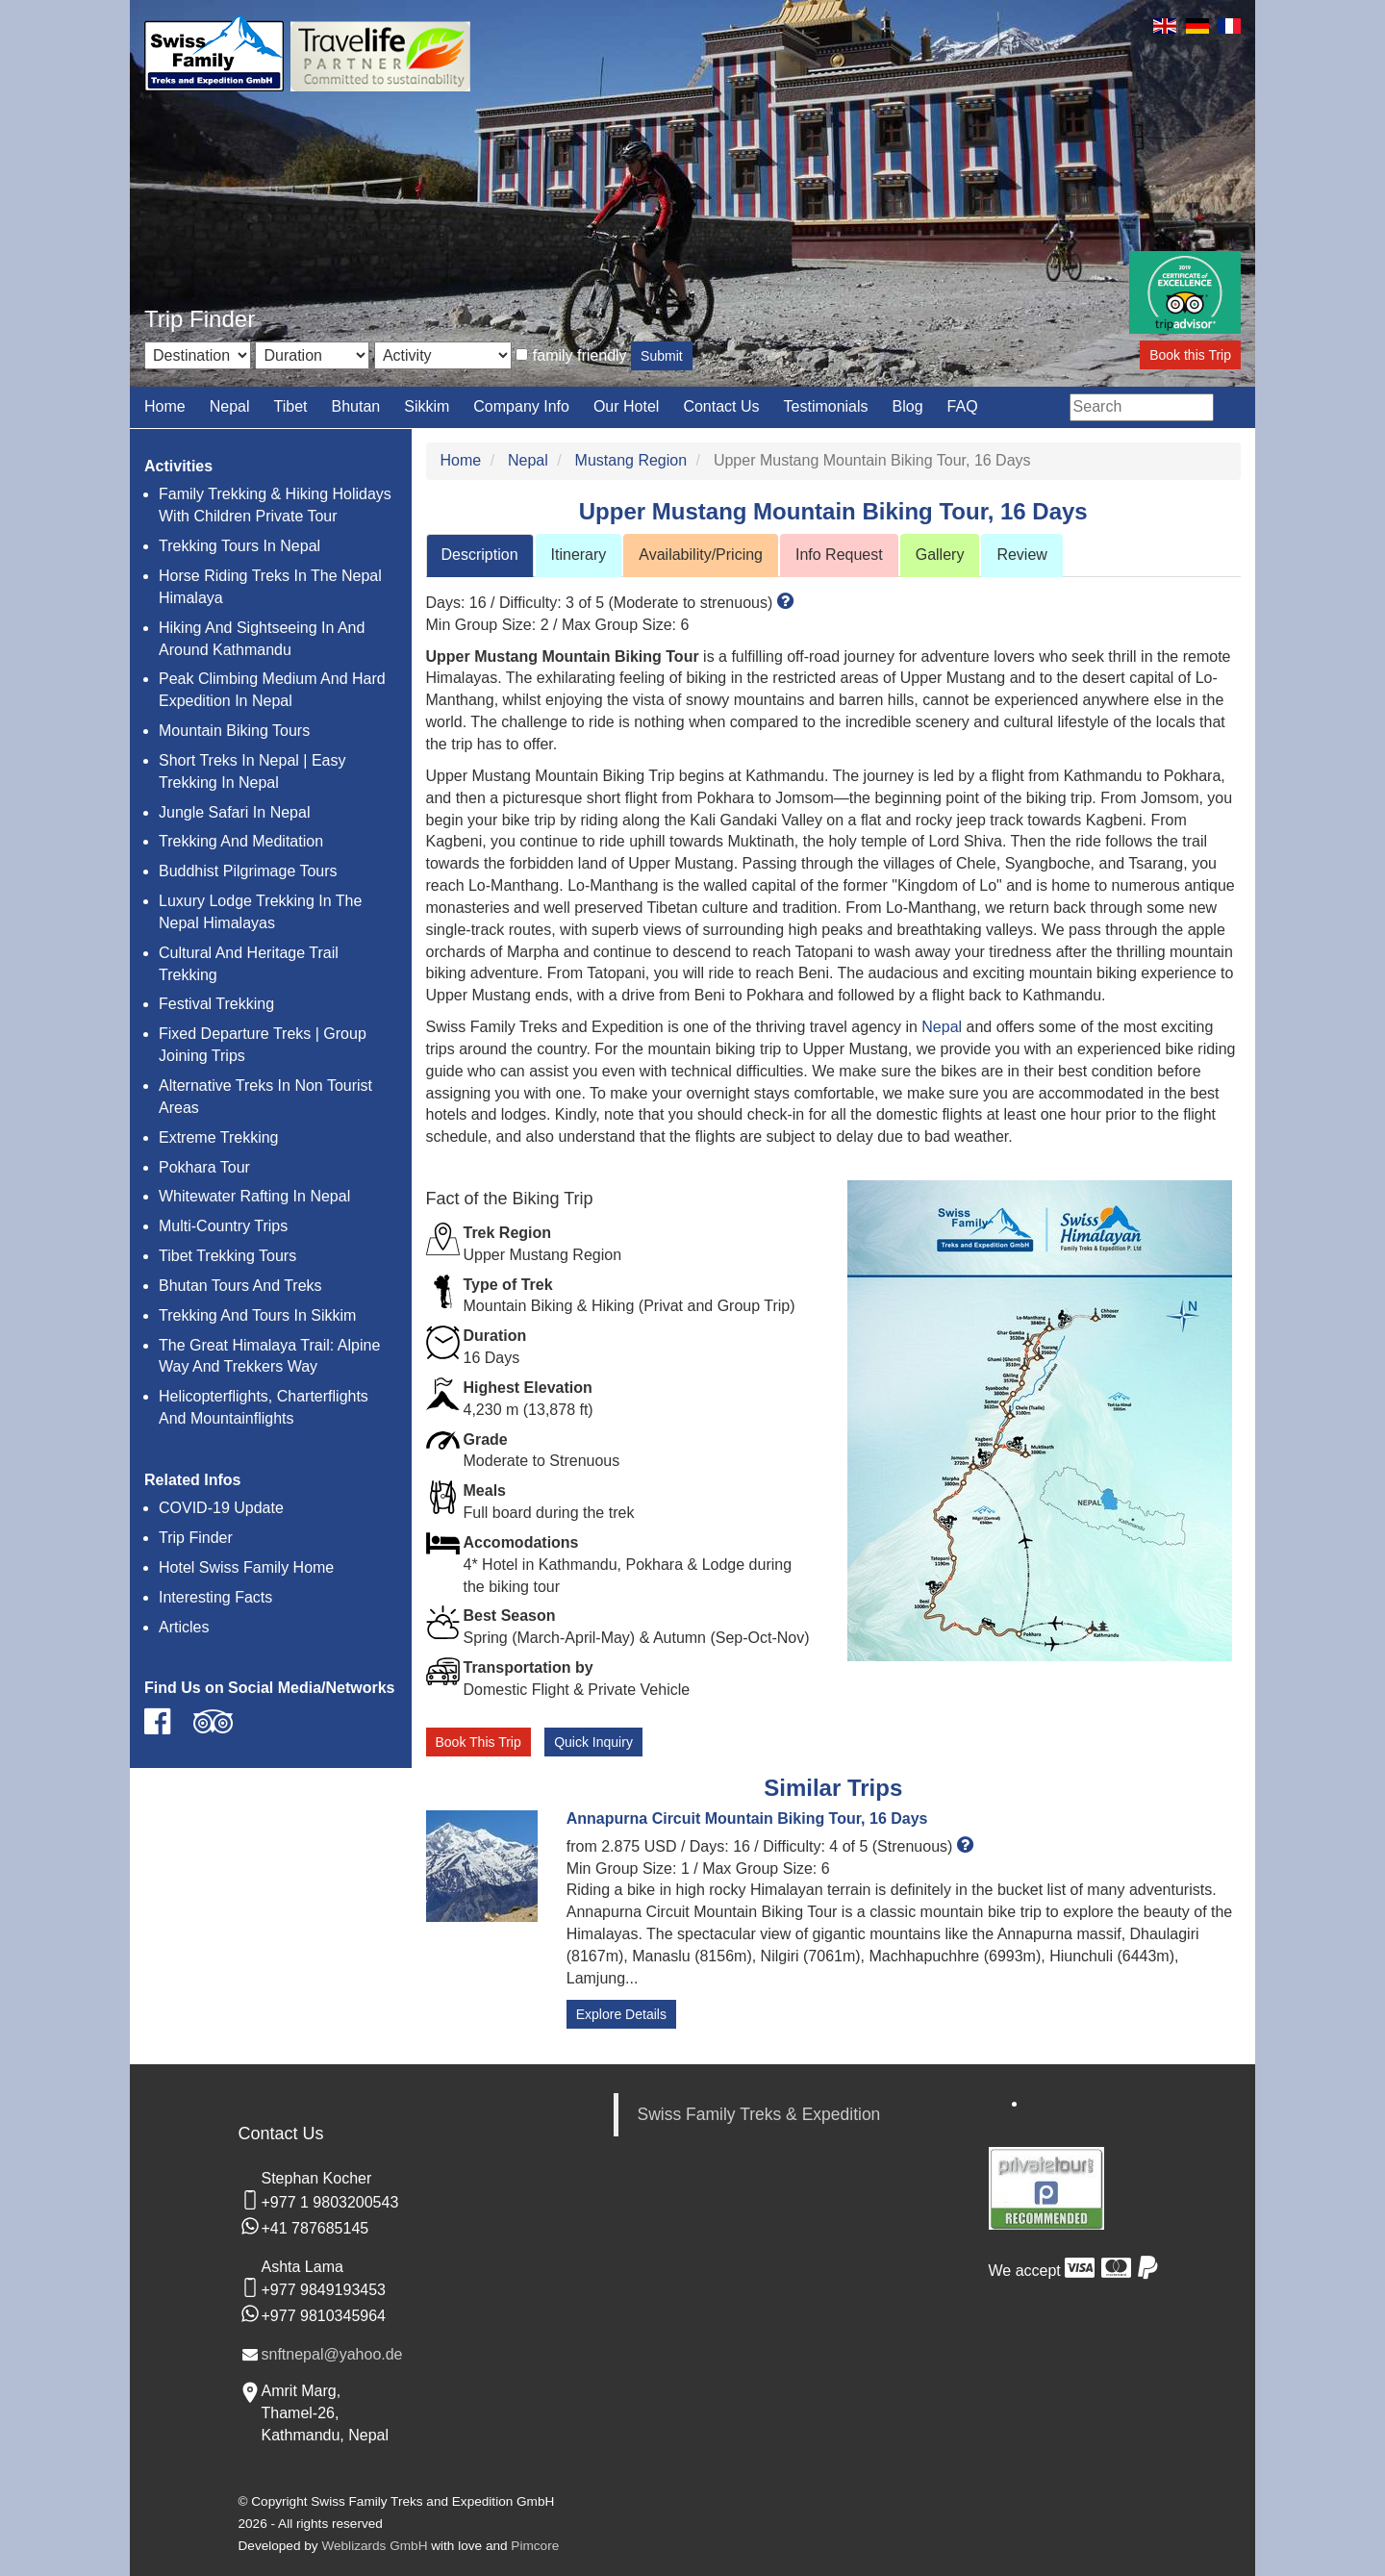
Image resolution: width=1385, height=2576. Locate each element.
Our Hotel (626, 406)
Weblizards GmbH (374, 2545)
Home (165, 406)
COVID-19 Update (221, 1508)
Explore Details (621, 2014)
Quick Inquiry (593, 1742)
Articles (184, 1627)
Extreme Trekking (218, 1137)
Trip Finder (196, 1537)
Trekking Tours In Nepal (239, 546)
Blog (908, 406)
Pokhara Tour (204, 1167)
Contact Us (721, 406)
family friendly (580, 355)
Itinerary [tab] (579, 554)
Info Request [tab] (839, 554)
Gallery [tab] (940, 554)
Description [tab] (479, 554)
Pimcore (535, 2545)
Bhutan (355, 406)
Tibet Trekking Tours (227, 1256)
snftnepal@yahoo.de (332, 2354)
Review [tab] (1021, 554)
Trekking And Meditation (241, 841)
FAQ (962, 406)
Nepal (230, 406)
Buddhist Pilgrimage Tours (248, 871)
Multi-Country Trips (223, 1226)
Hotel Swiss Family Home (246, 1567)
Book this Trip (1190, 355)
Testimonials (826, 406)
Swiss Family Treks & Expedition (759, 2114)
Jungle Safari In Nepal (234, 812)
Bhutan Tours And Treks (240, 1285)
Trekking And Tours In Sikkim (257, 1315)
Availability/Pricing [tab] (701, 554)
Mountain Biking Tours (234, 730)
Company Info (521, 406)
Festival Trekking (216, 1004)
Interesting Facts (215, 1597)
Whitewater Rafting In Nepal (254, 1196)
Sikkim (426, 406)
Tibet (291, 406)
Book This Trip (478, 1742)
